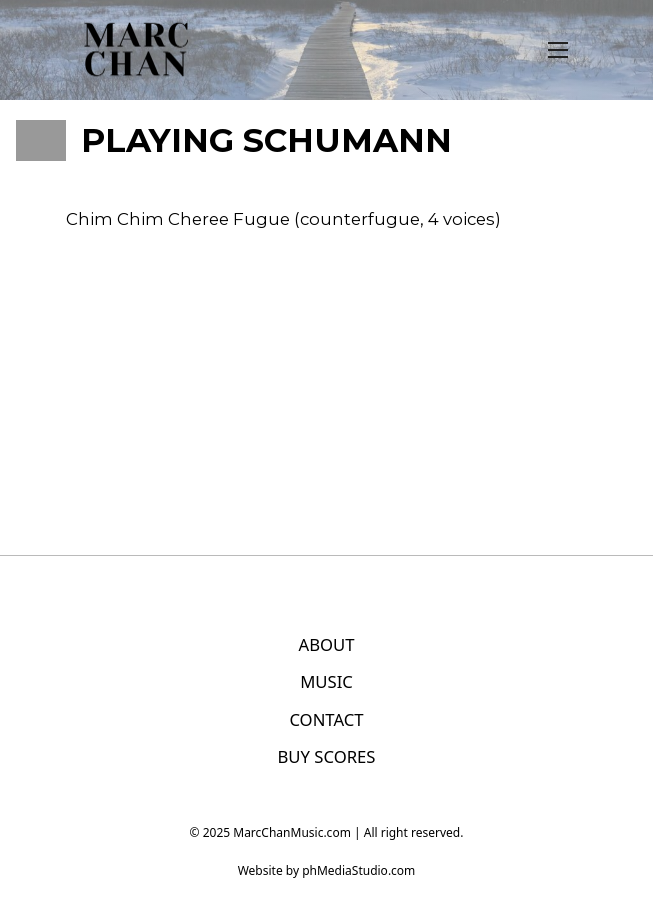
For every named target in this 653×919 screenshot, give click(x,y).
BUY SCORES (326, 756)
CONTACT (326, 719)
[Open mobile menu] (558, 50)
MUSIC (326, 681)
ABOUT (326, 644)
